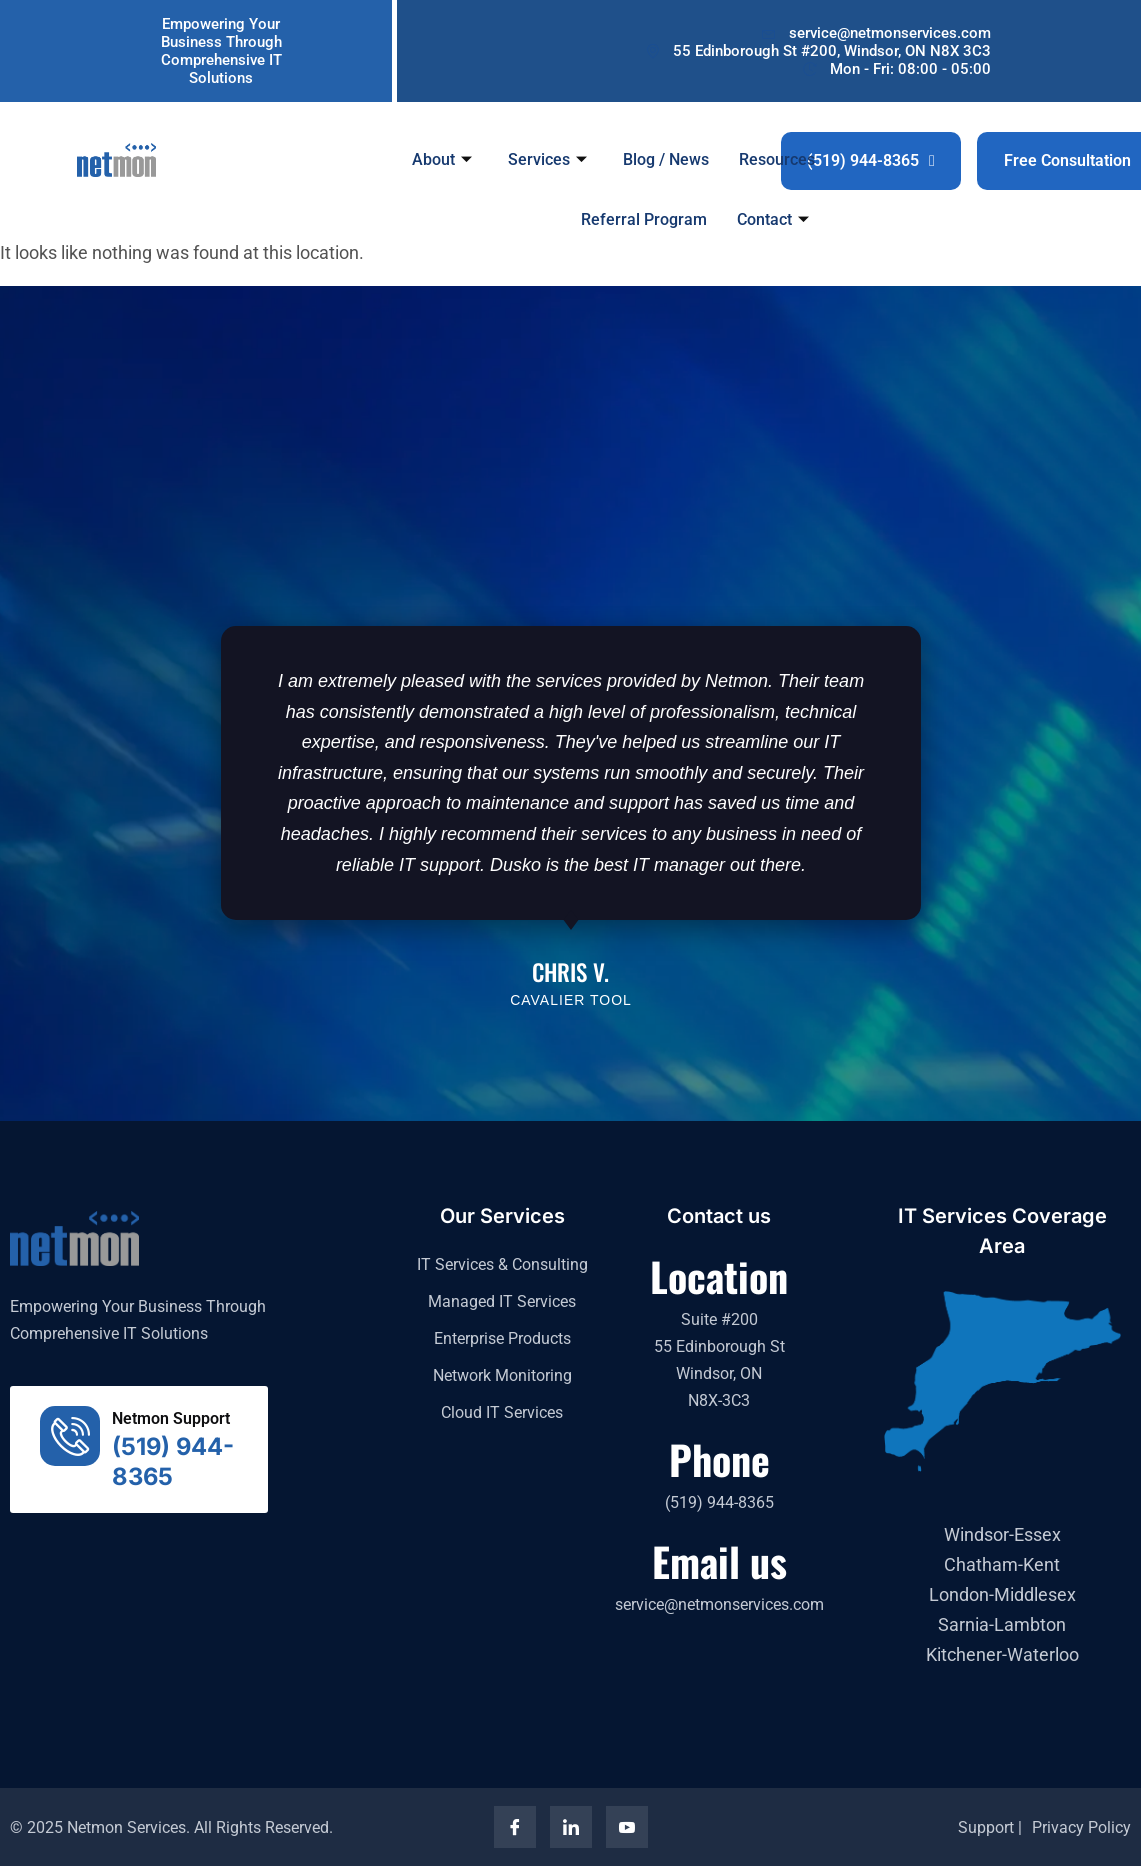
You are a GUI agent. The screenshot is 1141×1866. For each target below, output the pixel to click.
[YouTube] (627, 1827)
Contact (774, 219)
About (443, 158)
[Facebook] (515, 1827)
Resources (778, 158)
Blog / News (667, 158)
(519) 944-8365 (871, 160)
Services (548, 158)
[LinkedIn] (571, 1827)
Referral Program (645, 219)
